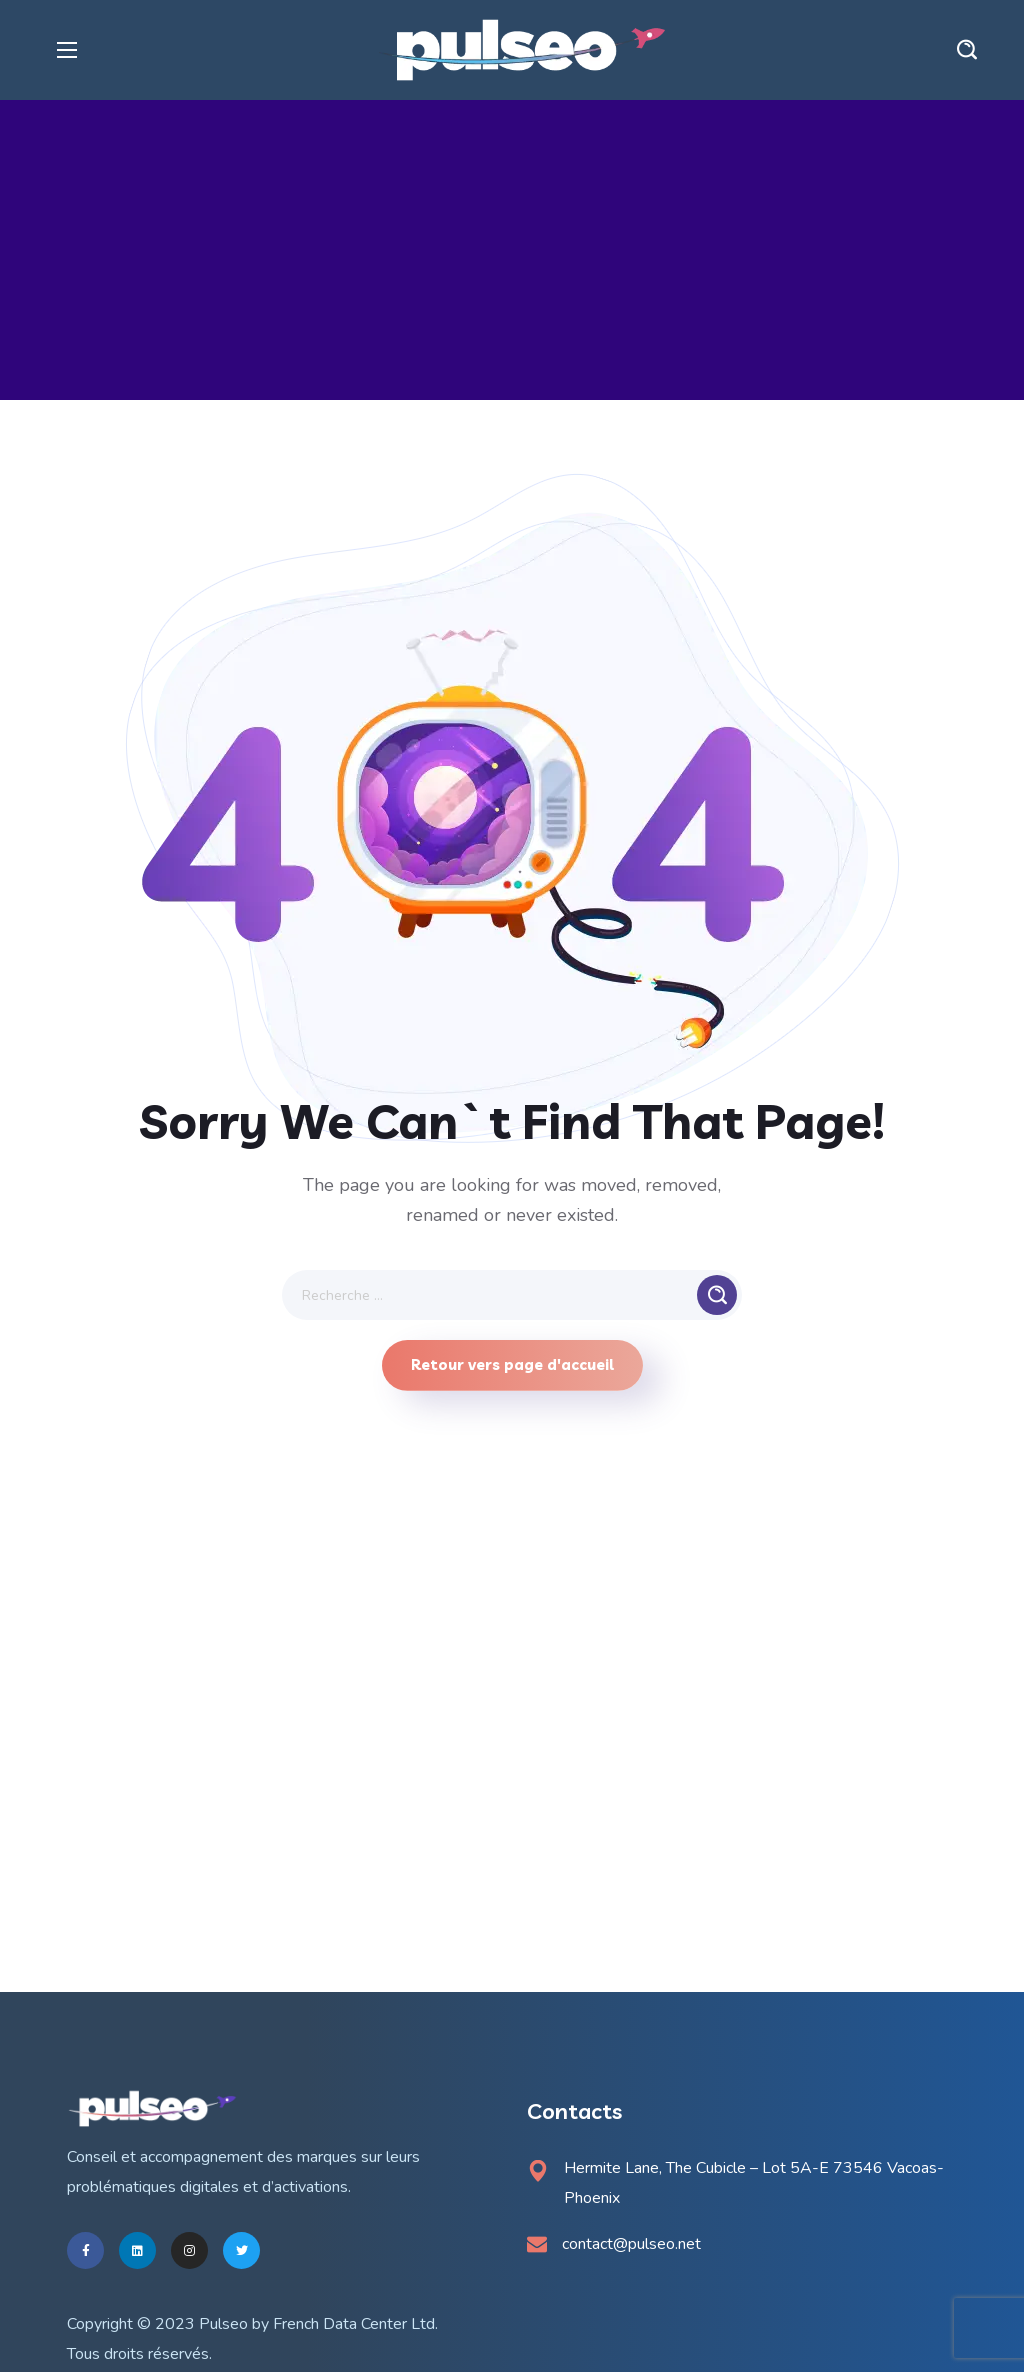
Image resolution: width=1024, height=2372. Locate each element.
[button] (967, 50)
